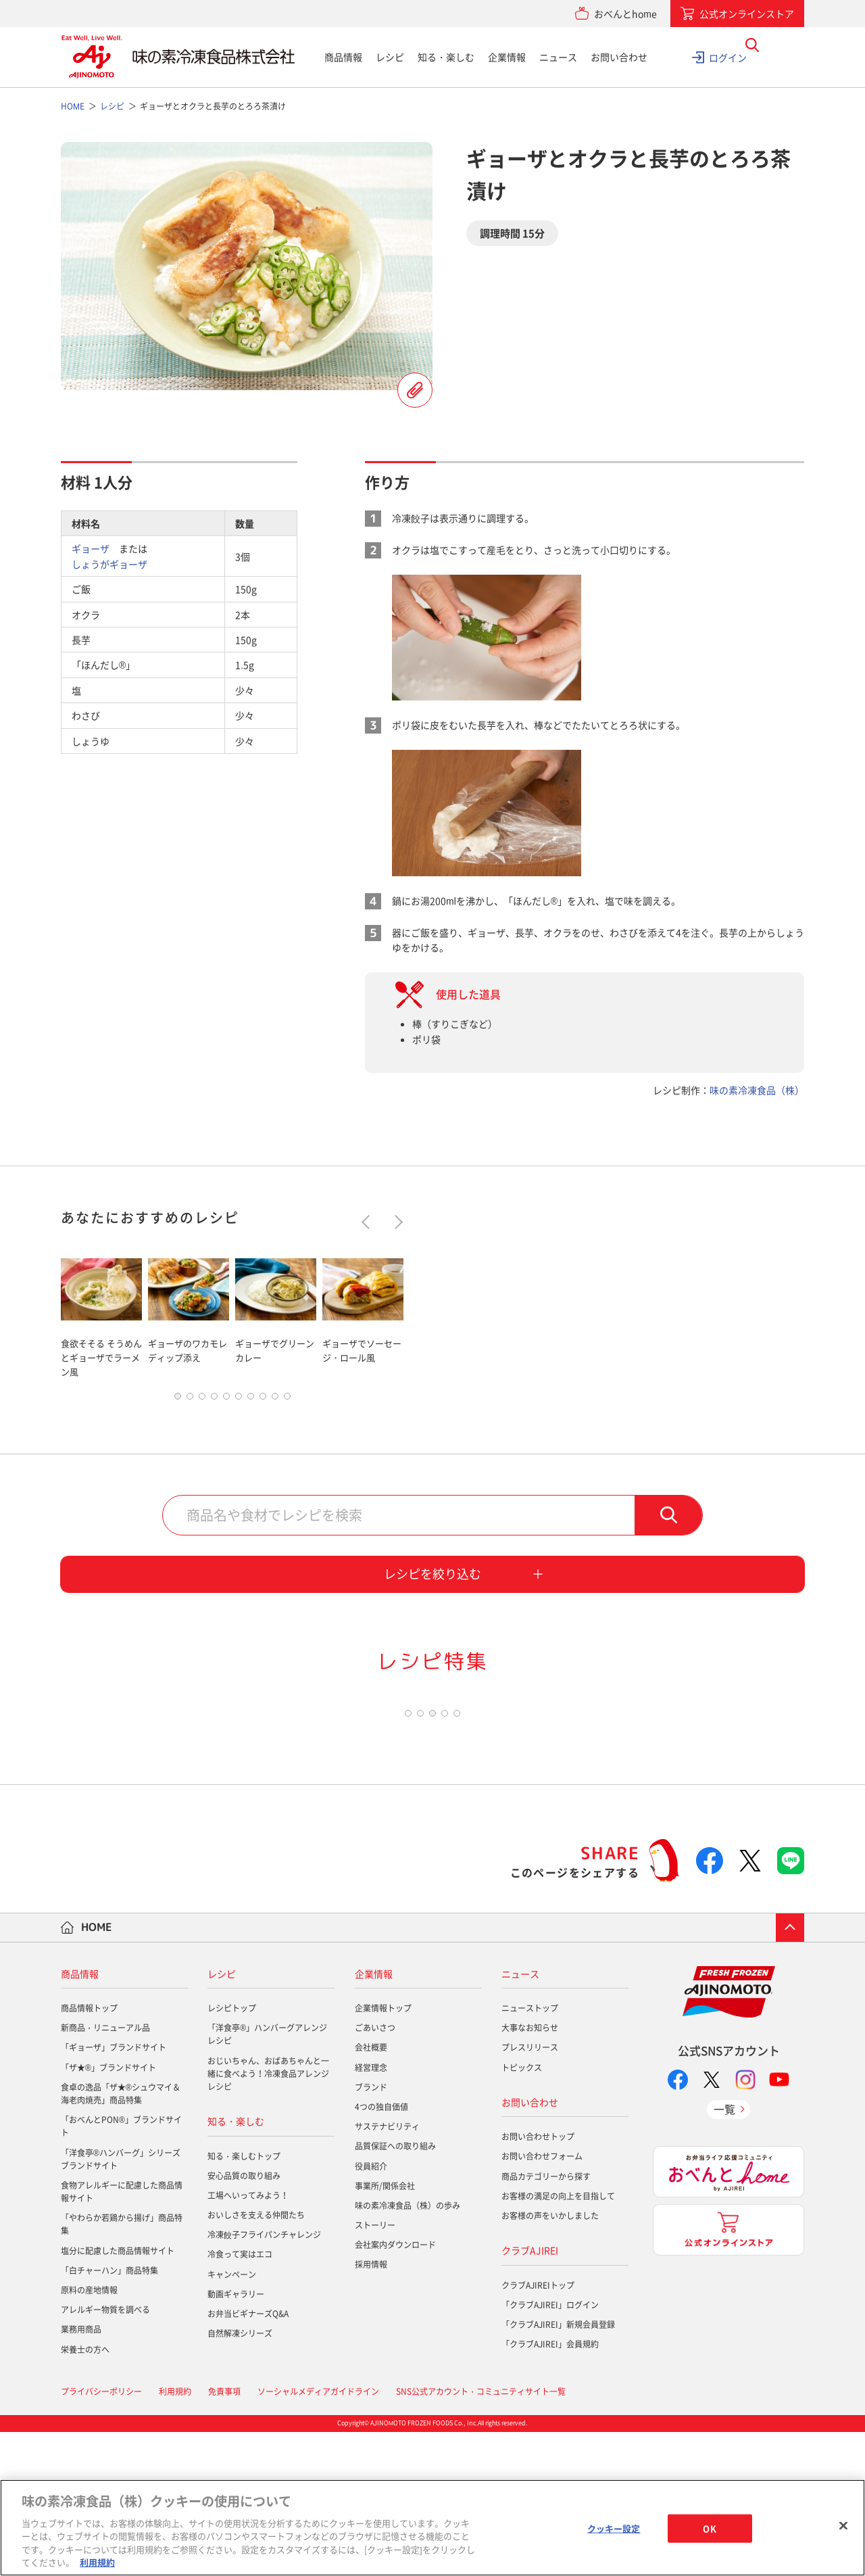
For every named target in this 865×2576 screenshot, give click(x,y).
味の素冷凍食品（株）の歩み (407, 2350)
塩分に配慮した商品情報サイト (117, 2395)
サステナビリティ (387, 2271)
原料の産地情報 (89, 2435)
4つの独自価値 (381, 2251)
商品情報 (343, 57)
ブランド (371, 2232)
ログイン (728, 57)
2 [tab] (190, 1399)
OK (709, 2528)
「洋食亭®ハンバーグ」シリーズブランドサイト (120, 2303)
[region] (432, 2527)
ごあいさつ (375, 2172)
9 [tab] (275, 1399)
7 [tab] (250, 1399)
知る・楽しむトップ (243, 2300)
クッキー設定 (614, 2528)
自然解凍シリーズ (239, 2478)
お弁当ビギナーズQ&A (248, 2458)
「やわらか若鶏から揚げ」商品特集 (121, 2368)
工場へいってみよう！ (248, 2340)
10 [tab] (287, 1399)
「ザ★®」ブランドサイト (108, 2211)
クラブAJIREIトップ (537, 2429)
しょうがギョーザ (109, 564)
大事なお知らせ (529, 2172)
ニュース (558, 57)
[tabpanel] (101, 1315)
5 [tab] (226, 1399)
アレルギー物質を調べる (105, 2454)
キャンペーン (231, 2418)
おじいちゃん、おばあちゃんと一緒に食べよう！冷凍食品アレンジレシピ (268, 2218)
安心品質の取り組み (243, 2320)
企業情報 (507, 57)
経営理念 (371, 2211)
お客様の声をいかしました (550, 2360)
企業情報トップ (383, 2153)
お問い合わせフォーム (542, 2301)
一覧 (724, 2253)
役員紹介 (371, 2310)
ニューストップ (529, 2153)
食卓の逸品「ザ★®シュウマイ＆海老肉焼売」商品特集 (120, 2238)
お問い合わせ (619, 57)
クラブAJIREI (529, 2395)
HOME (96, 2071)
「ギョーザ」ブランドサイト (113, 2192)
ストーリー (375, 2370)
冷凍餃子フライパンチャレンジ (264, 2379)
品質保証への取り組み (395, 2291)
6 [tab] (238, 1399)
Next (396, 1222)
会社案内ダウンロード (395, 2389)
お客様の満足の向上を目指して (558, 2341)
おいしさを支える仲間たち (256, 2360)
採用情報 (371, 2409)
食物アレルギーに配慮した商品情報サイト (121, 2336)
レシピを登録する (414, 390)
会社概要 (371, 2192)
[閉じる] (843, 2526)
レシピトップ (231, 2153)
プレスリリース (529, 2192)
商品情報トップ (89, 2153)
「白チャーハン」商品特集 (109, 2415)
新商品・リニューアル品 (105, 2172)
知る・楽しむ (446, 57)
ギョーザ (90, 548)
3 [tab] (202, 1399)
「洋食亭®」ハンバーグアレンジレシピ (267, 2178)
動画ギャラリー (235, 2439)
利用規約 (97, 2562)
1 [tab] (177, 1399)
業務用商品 (81, 2474)
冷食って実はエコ (239, 2399)
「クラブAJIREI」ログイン (550, 2449)
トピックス (521, 2211)
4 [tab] (214, 1399)
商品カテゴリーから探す (546, 2320)
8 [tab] (263, 1399)
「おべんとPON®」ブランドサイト (121, 2270)
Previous (369, 1222)
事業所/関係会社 (385, 2330)
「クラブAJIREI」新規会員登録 (558, 2469)
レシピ (390, 57)
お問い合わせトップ (537, 2281)
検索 (668, 1518)
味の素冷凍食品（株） (757, 1090)
